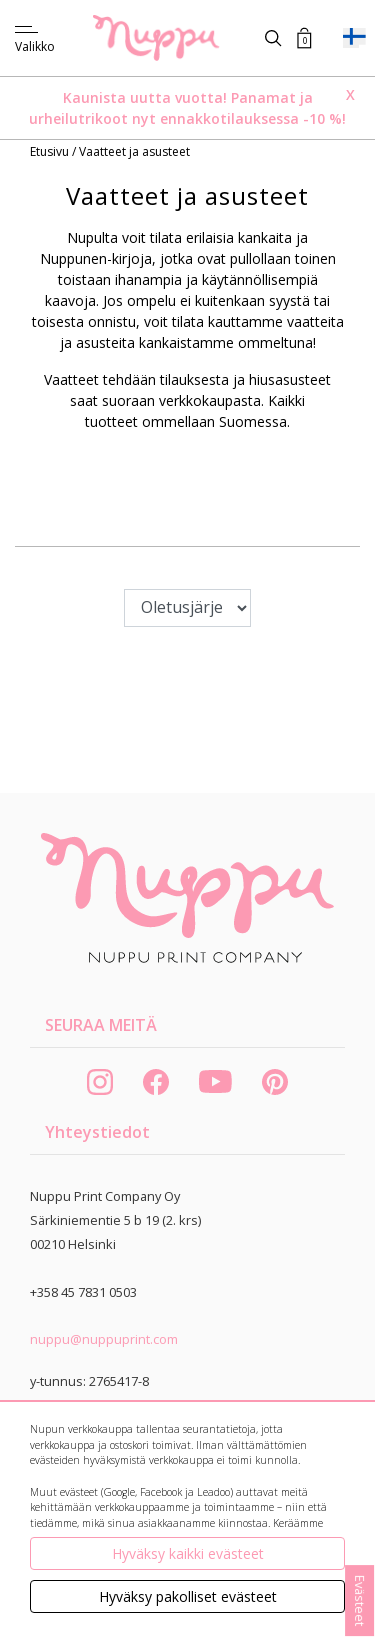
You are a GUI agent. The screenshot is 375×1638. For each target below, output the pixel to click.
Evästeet (360, 1600)
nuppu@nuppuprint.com (104, 1339)
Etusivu (51, 151)
